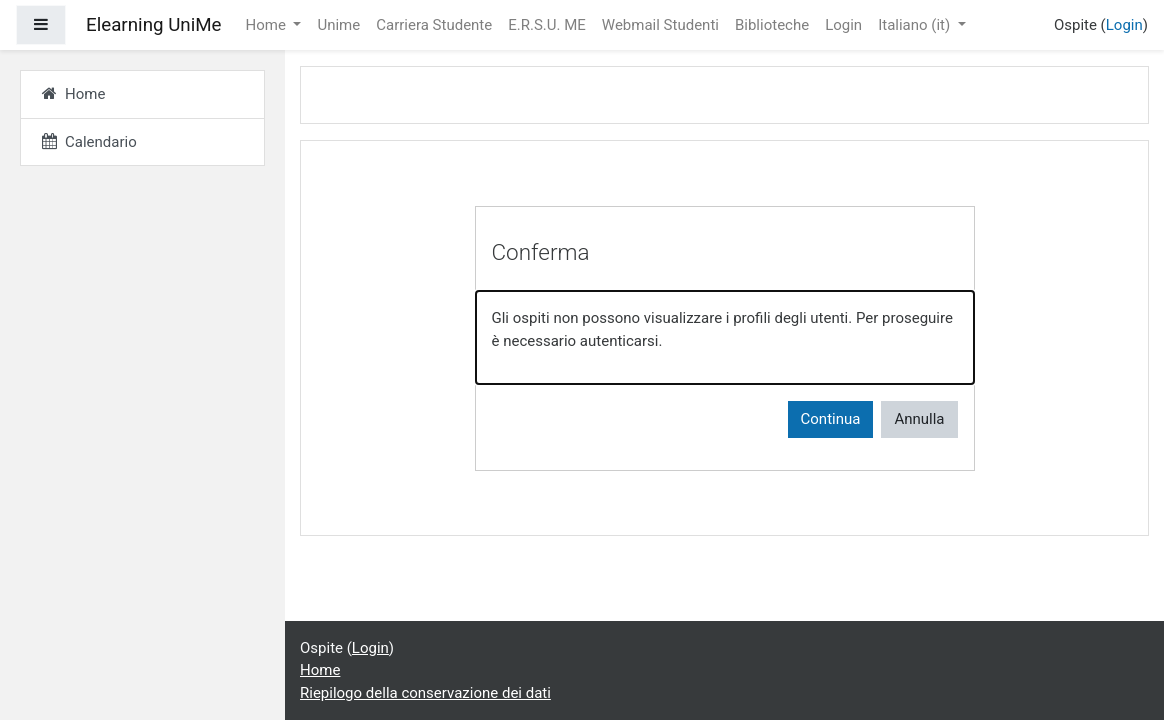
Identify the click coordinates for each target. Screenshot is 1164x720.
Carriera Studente (434, 25)
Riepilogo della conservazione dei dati (425, 693)
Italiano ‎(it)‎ (916, 25)
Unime (338, 25)
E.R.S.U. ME (547, 25)
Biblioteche (772, 25)
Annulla (919, 419)
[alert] (725, 337)
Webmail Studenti (660, 25)
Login (843, 25)
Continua (831, 419)
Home (268, 25)
